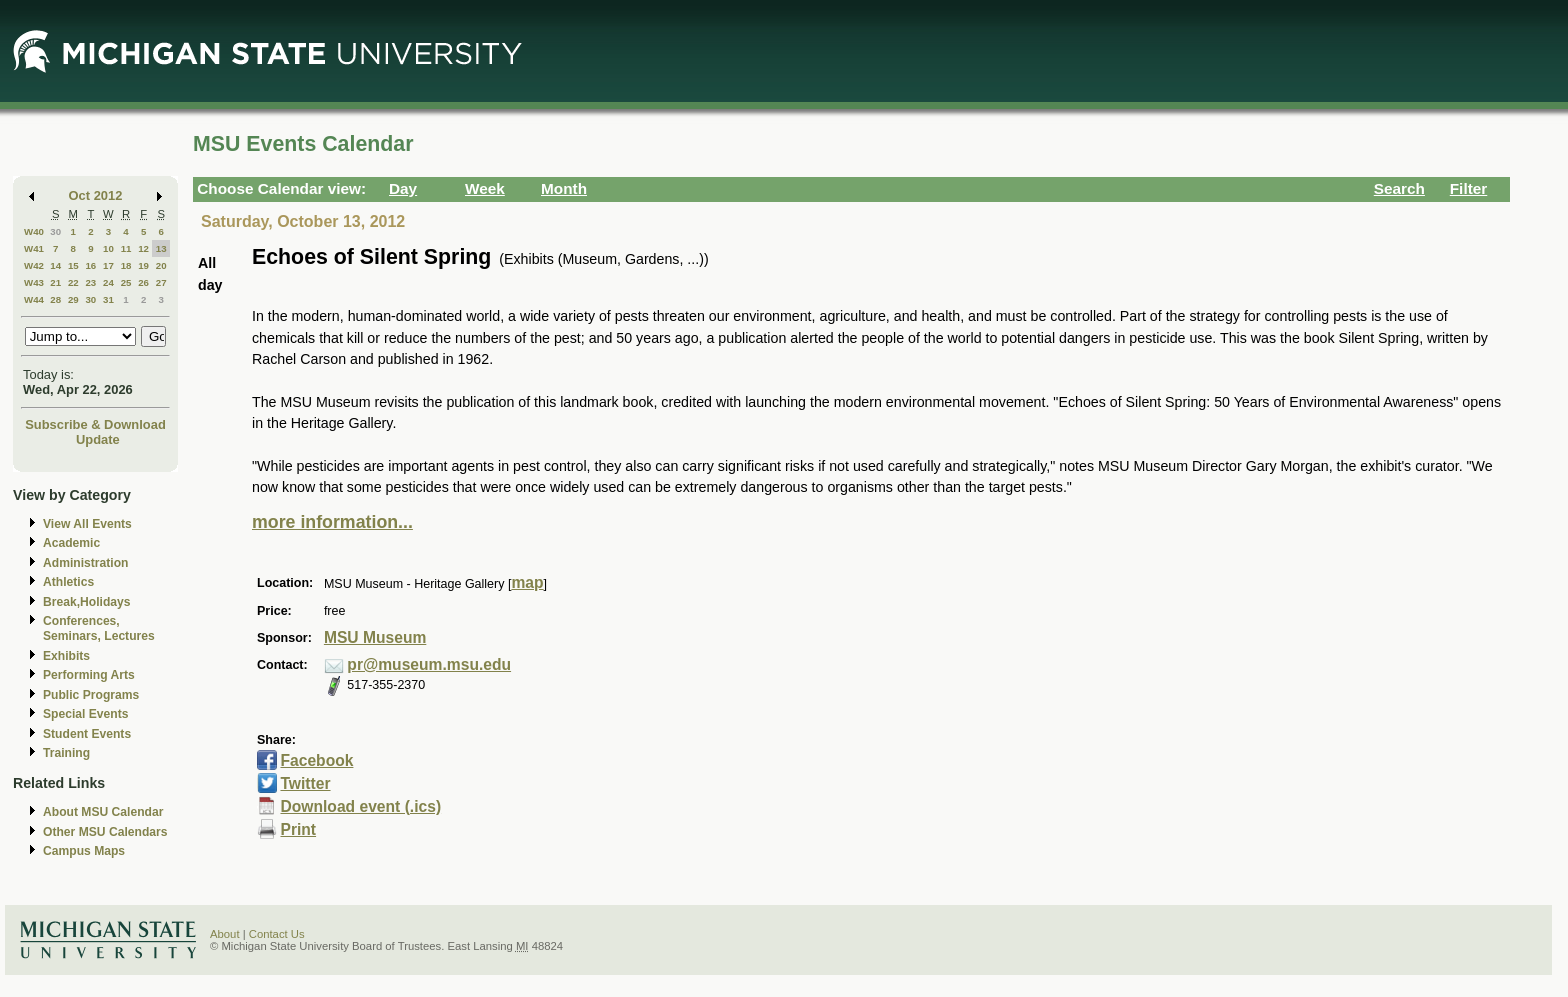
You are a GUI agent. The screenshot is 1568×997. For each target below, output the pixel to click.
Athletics (68, 582)
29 (73, 299)
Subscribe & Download (95, 424)
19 (143, 265)
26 (143, 282)
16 (90, 265)
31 (108, 299)
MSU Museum (375, 637)
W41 (34, 248)
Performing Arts (89, 675)
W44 (34, 299)
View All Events (87, 524)
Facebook (316, 760)
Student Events (87, 734)
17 (108, 265)
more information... (332, 522)
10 (108, 248)
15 (73, 265)
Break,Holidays (87, 602)
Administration (85, 563)
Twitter (305, 783)
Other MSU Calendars (105, 832)
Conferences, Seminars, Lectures (99, 628)
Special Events (85, 714)
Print (298, 829)
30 (55, 231)
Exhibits (66, 656)
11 (126, 248)
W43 (34, 282)
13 (161, 248)
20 (161, 265)
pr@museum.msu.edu (429, 664)
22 (73, 282)
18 (126, 265)
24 (108, 282)
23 (90, 282)
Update (98, 439)
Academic (71, 543)
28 (55, 299)
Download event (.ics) (360, 806)
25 (126, 282)
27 (161, 282)
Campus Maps (84, 851)
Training (66, 753)
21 (55, 282)
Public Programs (91, 695)
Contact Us (277, 934)
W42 (34, 265)
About (225, 934)
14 (55, 265)
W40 (34, 231)
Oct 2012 (96, 195)
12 (143, 248)
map (527, 582)
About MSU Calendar (103, 812)
